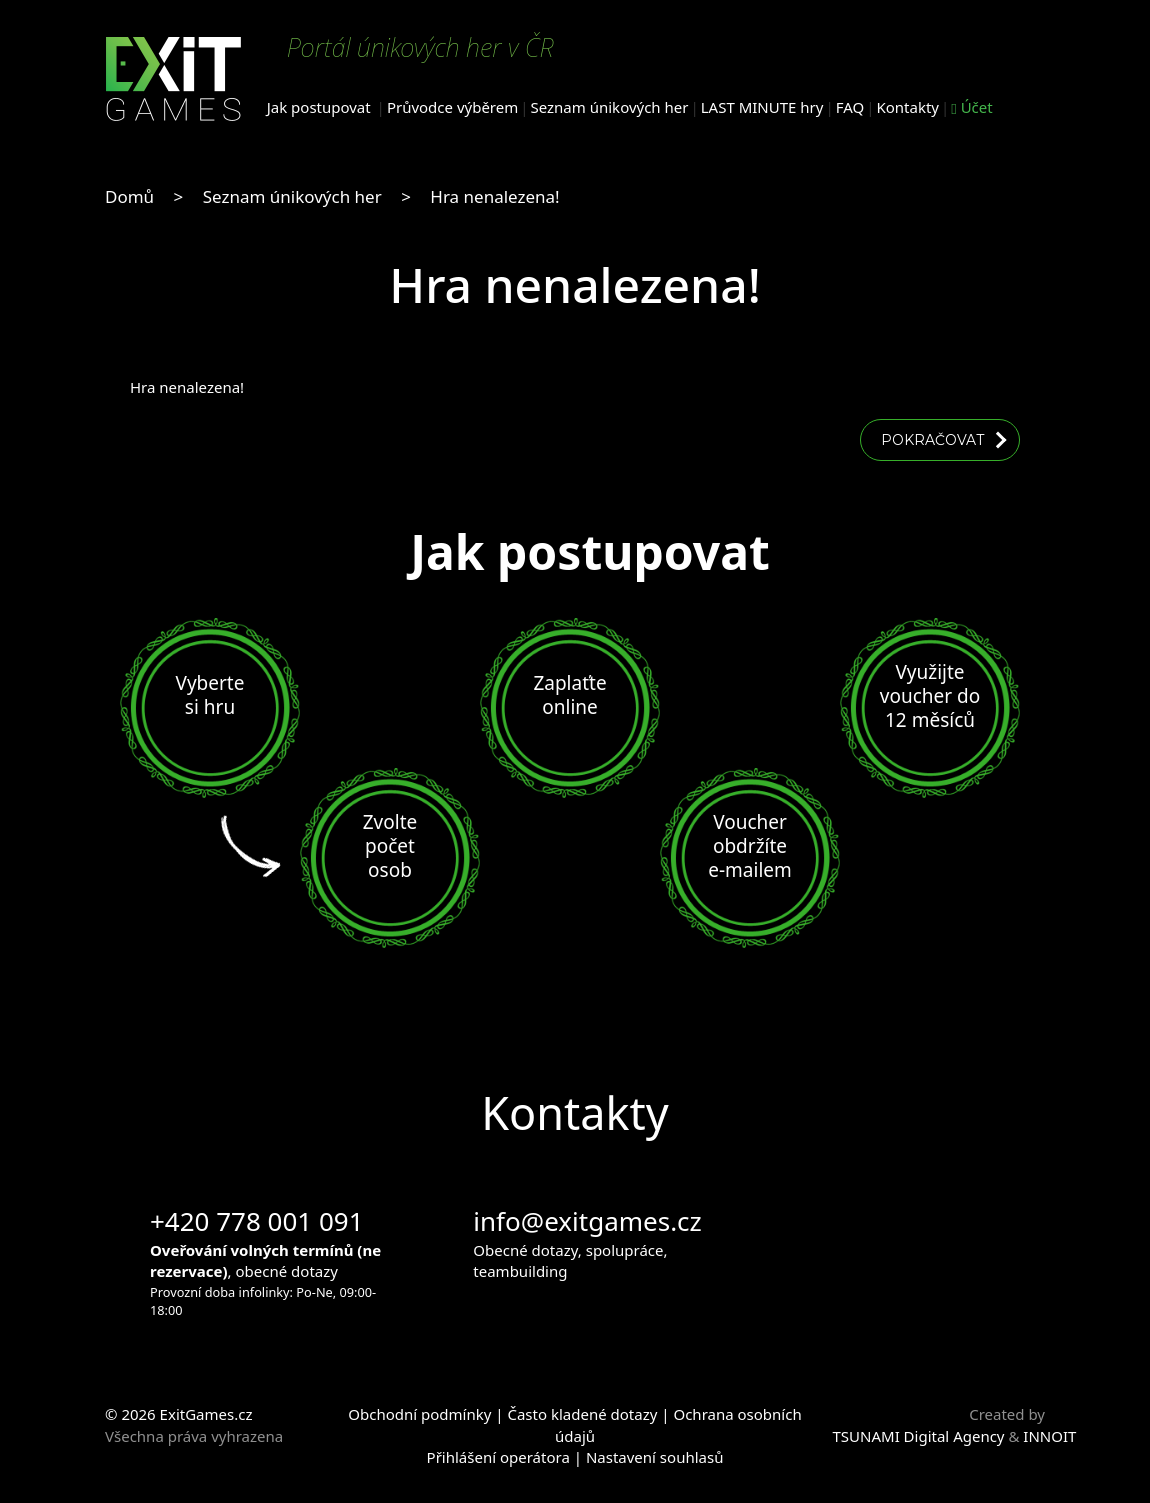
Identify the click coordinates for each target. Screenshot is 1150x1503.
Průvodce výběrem (452, 107)
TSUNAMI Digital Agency (919, 1436)
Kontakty (907, 107)
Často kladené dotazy (582, 1414)
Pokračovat (932, 440)
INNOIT (1049, 1436)
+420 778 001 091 (257, 1221)
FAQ (850, 107)
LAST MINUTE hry (762, 107)
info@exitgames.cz (587, 1221)
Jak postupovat (319, 107)
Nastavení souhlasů (655, 1457)
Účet (971, 107)
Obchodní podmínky (419, 1414)
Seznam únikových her (610, 107)
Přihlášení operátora (498, 1457)
